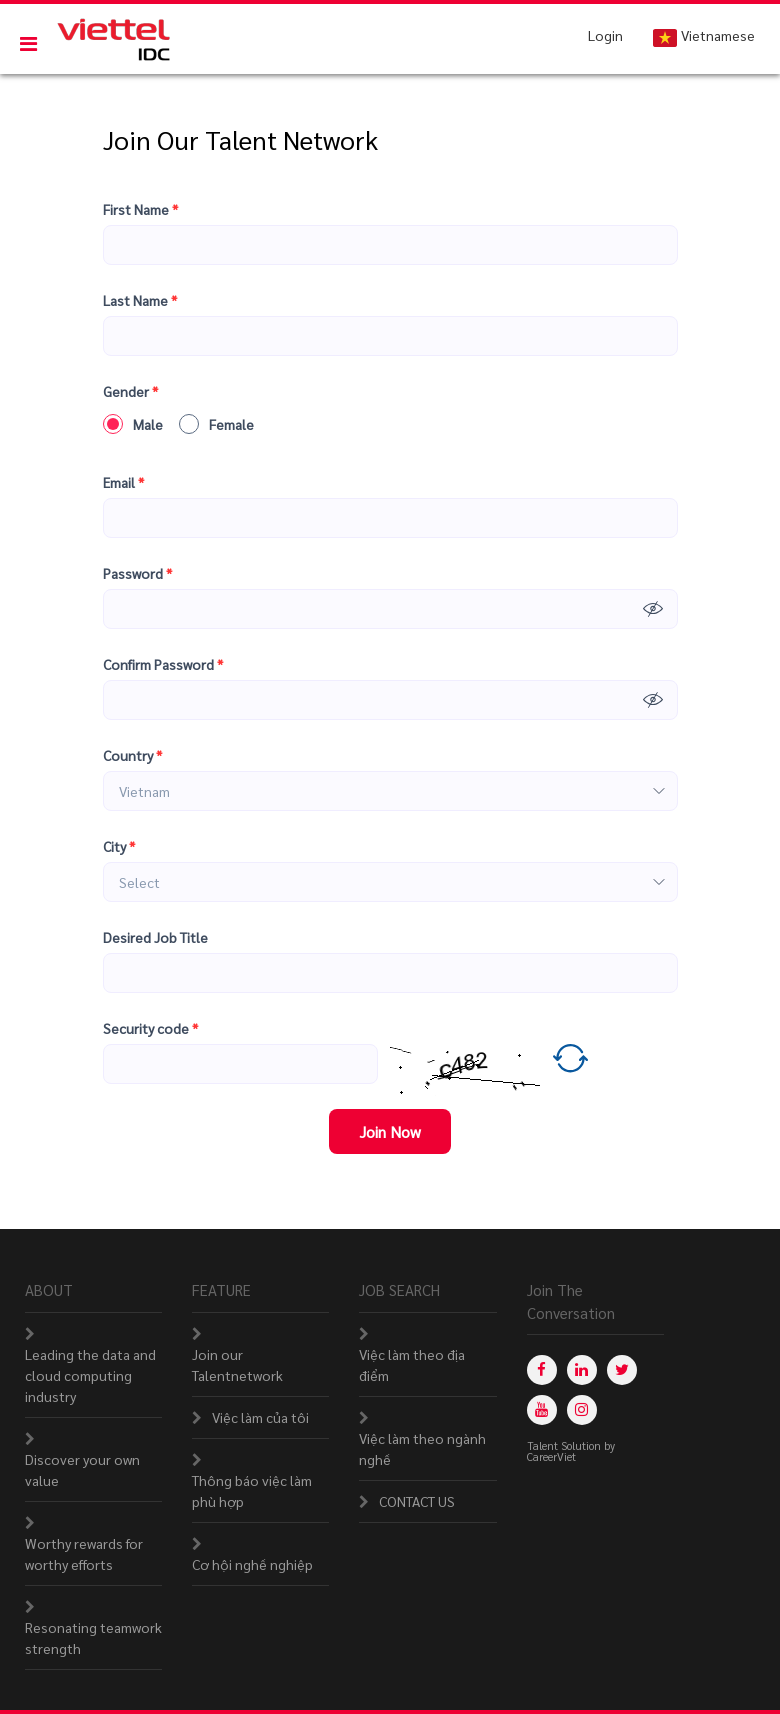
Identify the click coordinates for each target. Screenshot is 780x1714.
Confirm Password (163, 664)
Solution (582, 1445)
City (119, 846)
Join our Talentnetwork (237, 1364)
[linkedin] (582, 1370)
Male (133, 424)
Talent (544, 1445)
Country (132, 755)
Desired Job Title (155, 937)
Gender (130, 391)
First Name (140, 209)
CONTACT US (417, 1501)
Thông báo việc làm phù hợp (252, 1490)
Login (605, 35)
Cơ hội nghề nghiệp (252, 1564)
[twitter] (622, 1370)
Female (216, 424)
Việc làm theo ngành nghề (422, 1448)
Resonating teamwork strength (93, 1637)
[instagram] (582, 1410)
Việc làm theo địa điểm (412, 1364)
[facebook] (542, 1370)
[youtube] (542, 1410)
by (611, 1445)
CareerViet (551, 1456)
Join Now (390, 1131)
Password (137, 573)
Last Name (140, 300)
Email (123, 482)
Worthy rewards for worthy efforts (84, 1553)
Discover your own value (82, 1469)
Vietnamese (704, 36)
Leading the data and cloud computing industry (90, 1375)
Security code (150, 1028)
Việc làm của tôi (260, 1417)
